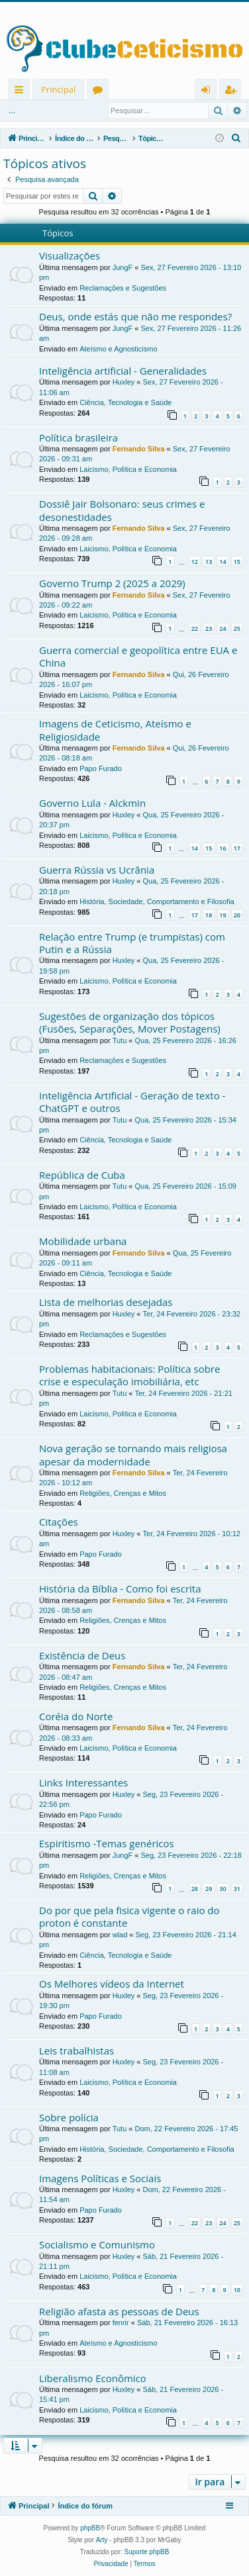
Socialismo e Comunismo (97, 2244)
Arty (102, 2540)
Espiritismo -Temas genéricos (106, 1843)
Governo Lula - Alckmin (92, 802)
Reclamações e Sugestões (122, 288)
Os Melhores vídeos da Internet (111, 1983)
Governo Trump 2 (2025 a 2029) (112, 583)
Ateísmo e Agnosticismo (118, 349)
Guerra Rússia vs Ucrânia (96, 869)
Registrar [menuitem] (233, 91)
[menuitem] (236, 138)
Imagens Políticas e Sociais (100, 2178)
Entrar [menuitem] (209, 91)
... (12, 110)
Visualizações (69, 255)
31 (237, 1888)
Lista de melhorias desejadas (105, 1302)
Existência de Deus (82, 1655)
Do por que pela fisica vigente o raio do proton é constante (129, 1916)
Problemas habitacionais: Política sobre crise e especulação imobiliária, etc (129, 1375)
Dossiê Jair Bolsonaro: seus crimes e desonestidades (122, 510)
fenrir (121, 2322)
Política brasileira (78, 437)
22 (194, 628)
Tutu (120, 1040)
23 (208, 628)
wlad (120, 1935)
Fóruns (100, 91)
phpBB (90, 2528)
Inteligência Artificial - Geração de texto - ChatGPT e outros (132, 1102)
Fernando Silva (139, 449)
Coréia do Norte (76, 1716)
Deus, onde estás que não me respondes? (135, 316)
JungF (123, 267)
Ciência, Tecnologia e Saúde (125, 402)
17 (237, 848)
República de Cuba (82, 1174)
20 (237, 915)
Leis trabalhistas (76, 2050)
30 (222, 1888)
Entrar (45, 110)
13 (208, 561)
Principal (58, 89)
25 (237, 628)
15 (237, 561)
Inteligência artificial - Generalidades (123, 370)
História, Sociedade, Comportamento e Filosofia (156, 901)
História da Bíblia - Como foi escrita (120, 1588)
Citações (58, 1521)
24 (222, 628)
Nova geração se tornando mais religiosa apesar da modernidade (133, 1454)
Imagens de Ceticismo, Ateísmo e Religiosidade (115, 730)
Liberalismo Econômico (92, 2378)
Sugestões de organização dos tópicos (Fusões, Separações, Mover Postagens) (130, 1022)
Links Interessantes (83, 1782)
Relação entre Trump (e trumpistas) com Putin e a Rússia (132, 943)
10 (237, 2289)
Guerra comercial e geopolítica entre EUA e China (138, 656)
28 (194, 1888)
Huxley (124, 382)
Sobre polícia (69, 2117)
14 (222, 561)
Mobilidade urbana (82, 1241)
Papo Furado (100, 768)
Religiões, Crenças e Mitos (122, 1493)
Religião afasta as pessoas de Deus (119, 2311)
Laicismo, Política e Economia (128, 469)
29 (208, 1888)
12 (194, 561)
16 (222, 848)
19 (222, 915)
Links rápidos (21, 91)
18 (208, 915)
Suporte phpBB (147, 2551)
